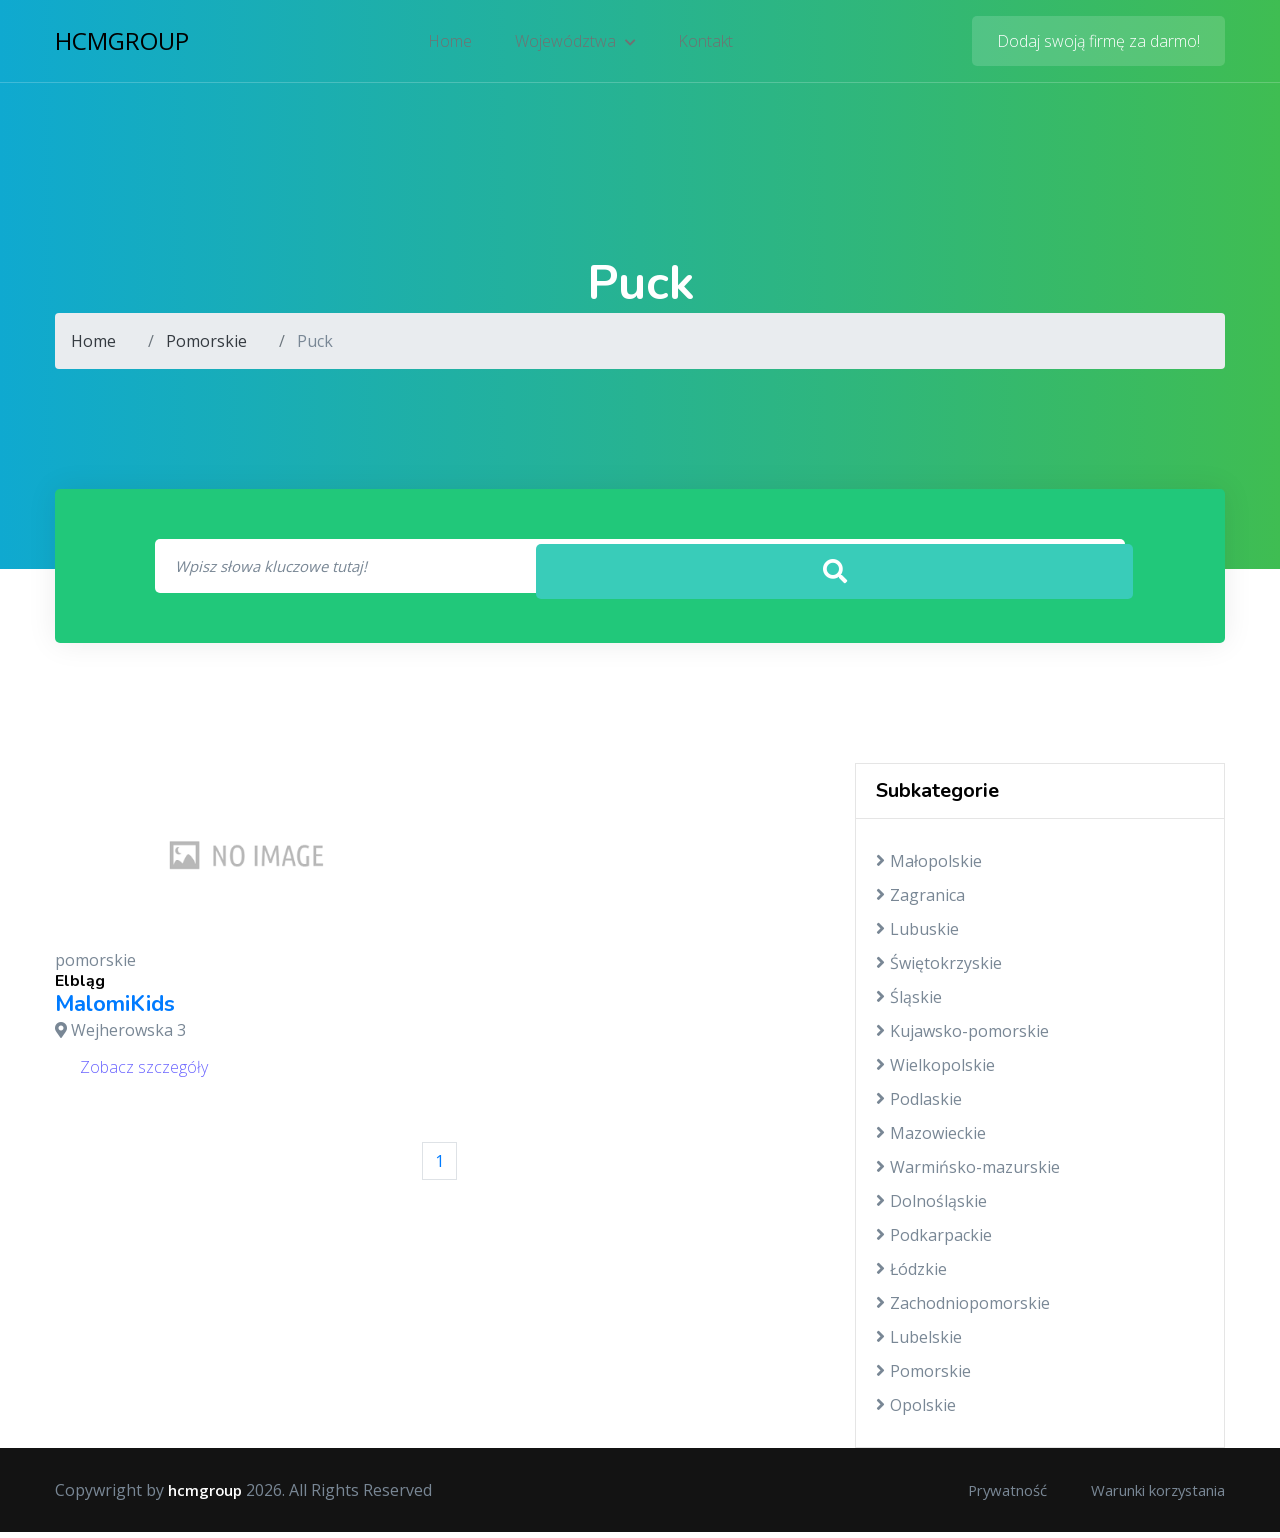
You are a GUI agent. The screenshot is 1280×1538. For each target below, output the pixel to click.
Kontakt (703, 45)
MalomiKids (115, 1010)
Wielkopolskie (935, 1071)
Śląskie (909, 1003)
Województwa (575, 45)
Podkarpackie (934, 1241)
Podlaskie (919, 1105)
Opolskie (916, 1411)
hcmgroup (122, 44)
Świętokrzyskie (939, 969)
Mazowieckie (931, 1139)
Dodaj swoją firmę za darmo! (1098, 45)
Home (453, 45)
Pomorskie (206, 341)
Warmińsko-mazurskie (968, 1173)
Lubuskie (917, 935)
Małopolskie (929, 867)
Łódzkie (911, 1275)
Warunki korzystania (1147, 1496)
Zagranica (920, 901)
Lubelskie (919, 1343)
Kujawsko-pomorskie (962, 1037)
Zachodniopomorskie (963, 1309)
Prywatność (981, 1496)
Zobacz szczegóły (144, 1072)
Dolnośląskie (931, 1207)
